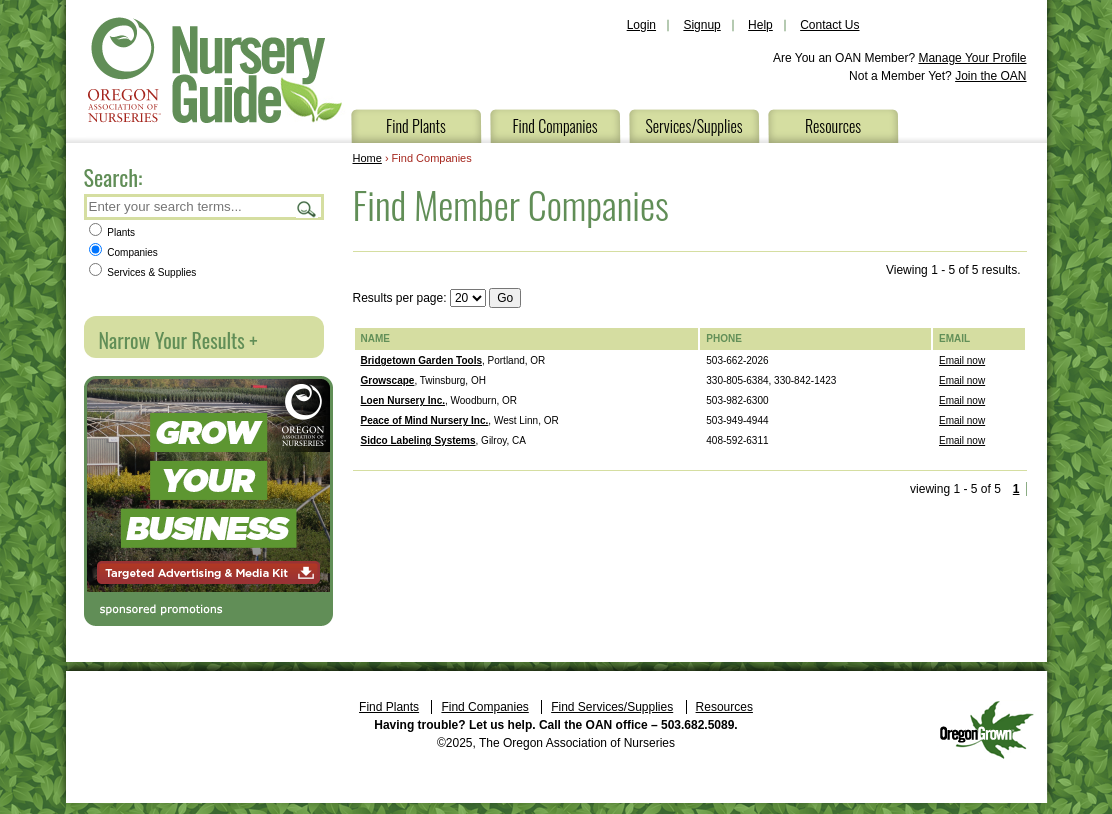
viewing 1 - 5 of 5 (955, 489)
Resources (833, 126)
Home (367, 158)
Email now (962, 360)
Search (307, 208)
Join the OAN (990, 76)
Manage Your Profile (972, 58)
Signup (701, 25)
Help (760, 25)
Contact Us (829, 25)
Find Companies (554, 126)
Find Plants (416, 126)
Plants (112, 232)
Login (641, 25)
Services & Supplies (143, 272)
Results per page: (400, 298)
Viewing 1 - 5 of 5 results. (953, 270)
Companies (123, 252)
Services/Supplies (693, 126)
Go (505, 298)
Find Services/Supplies (612, 707)
